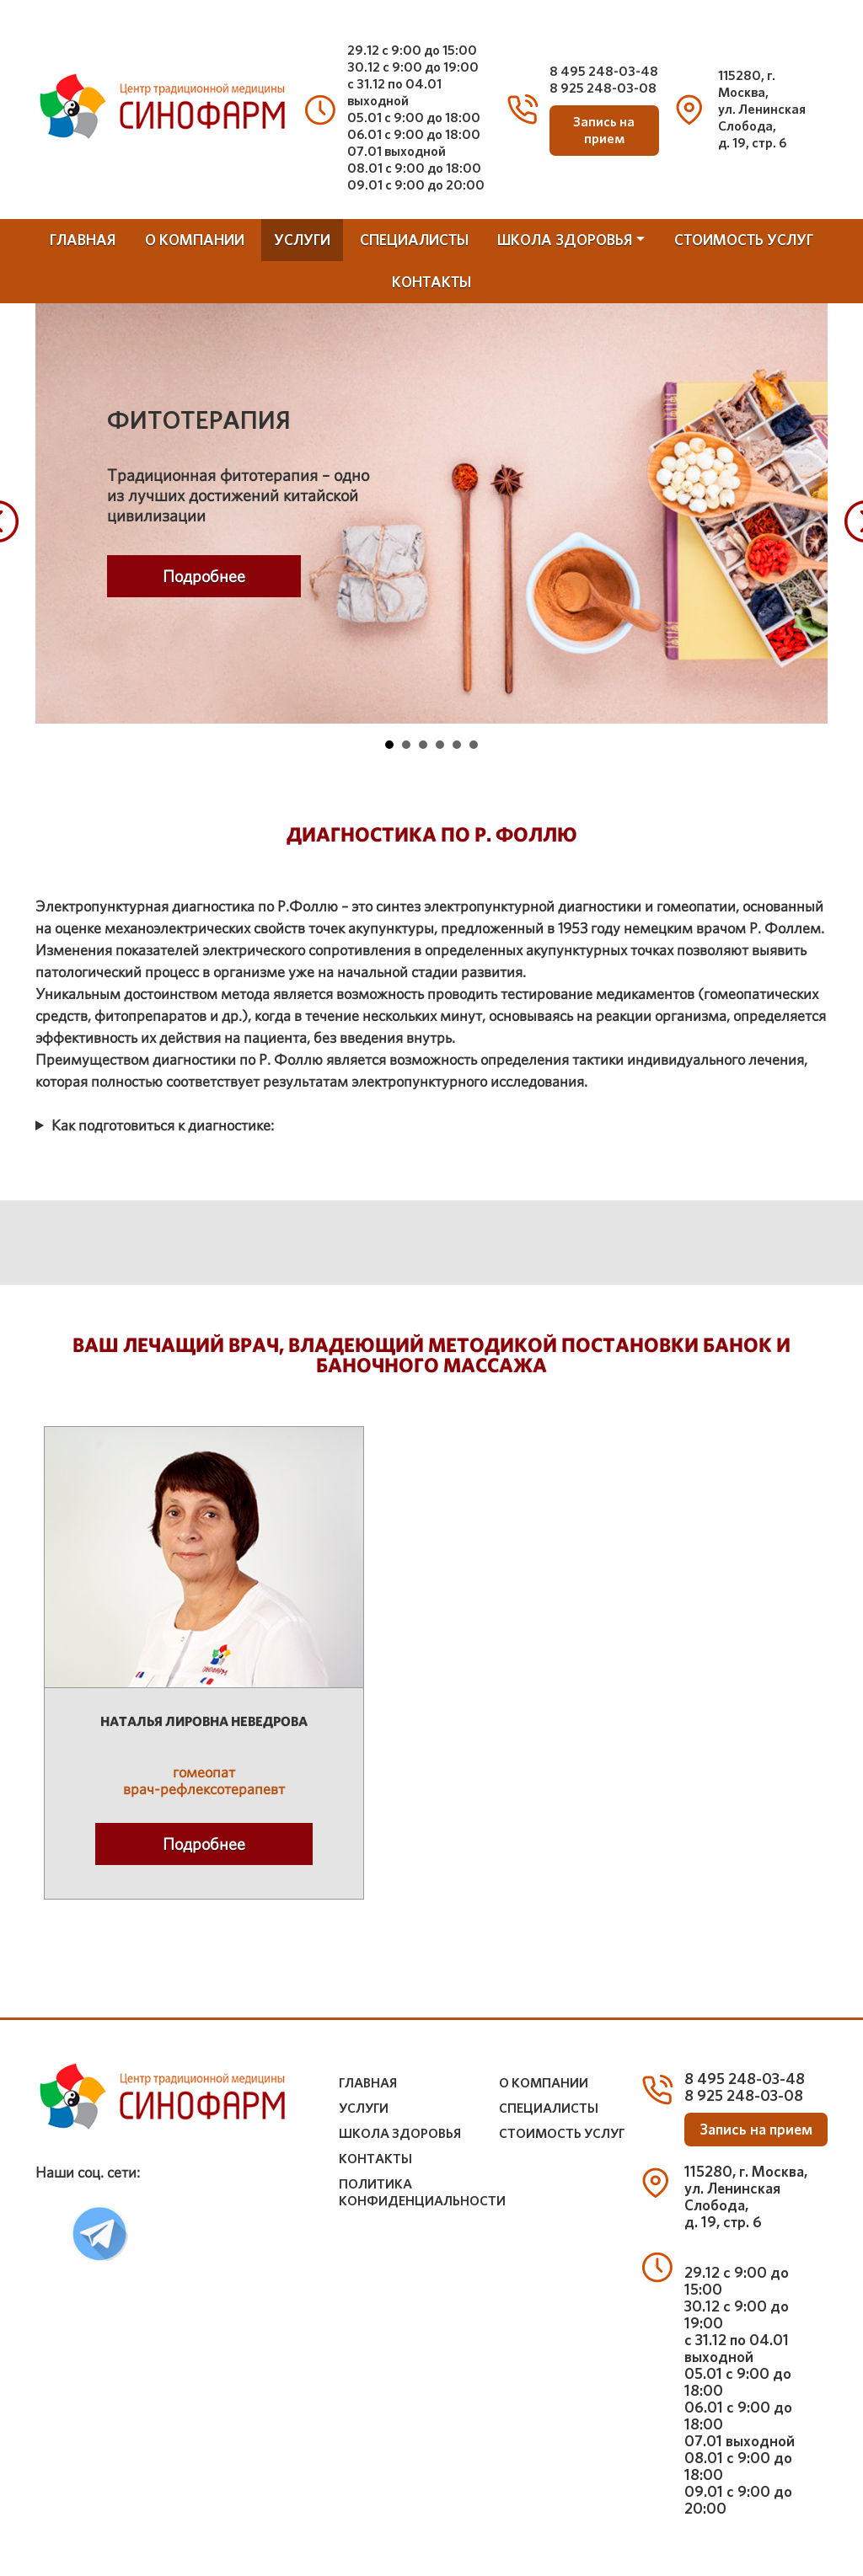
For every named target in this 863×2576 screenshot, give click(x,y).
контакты (431, 281)
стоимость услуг (743, 239)
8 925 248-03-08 (603, 88)
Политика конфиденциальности (422, 2193)
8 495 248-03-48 (603, 71)
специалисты (414, 239)
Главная (82, 239)
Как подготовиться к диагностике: (162, 1125)
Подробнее (204, 576)
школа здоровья (564, 239)
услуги (302, 239)
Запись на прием (604, 130)
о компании (194, 239)
